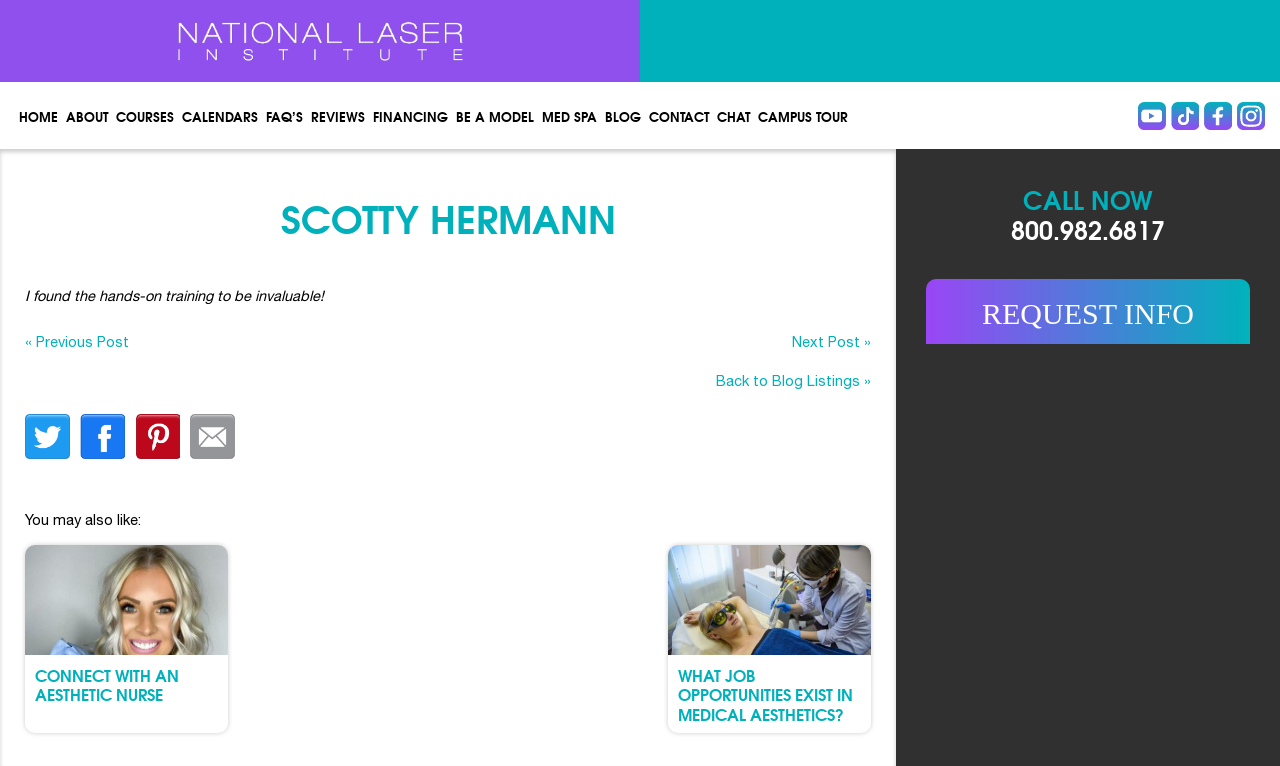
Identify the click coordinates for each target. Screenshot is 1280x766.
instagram (1251, 116)
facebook (102, 436)
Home (38, 116)
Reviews (338, 116)
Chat (733, 116)
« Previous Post (77, 341)
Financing (410, 116)
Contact (679, 116)
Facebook (1218, 116)
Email (212, 436)
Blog (623, 116)
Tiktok (1185, 116)
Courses (145, 116)
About (87, 116)
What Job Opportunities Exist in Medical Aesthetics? (765, 693)
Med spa (569, 116)
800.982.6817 (1088, 228)
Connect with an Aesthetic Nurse (107, 684)
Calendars (220, 116)
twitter (47, 436)
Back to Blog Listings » (793, 380)
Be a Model (495, 116)
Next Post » (831, 341)
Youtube (1152, 116)
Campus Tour (803, 116)
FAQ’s (284, 116)
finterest (157, 436)
